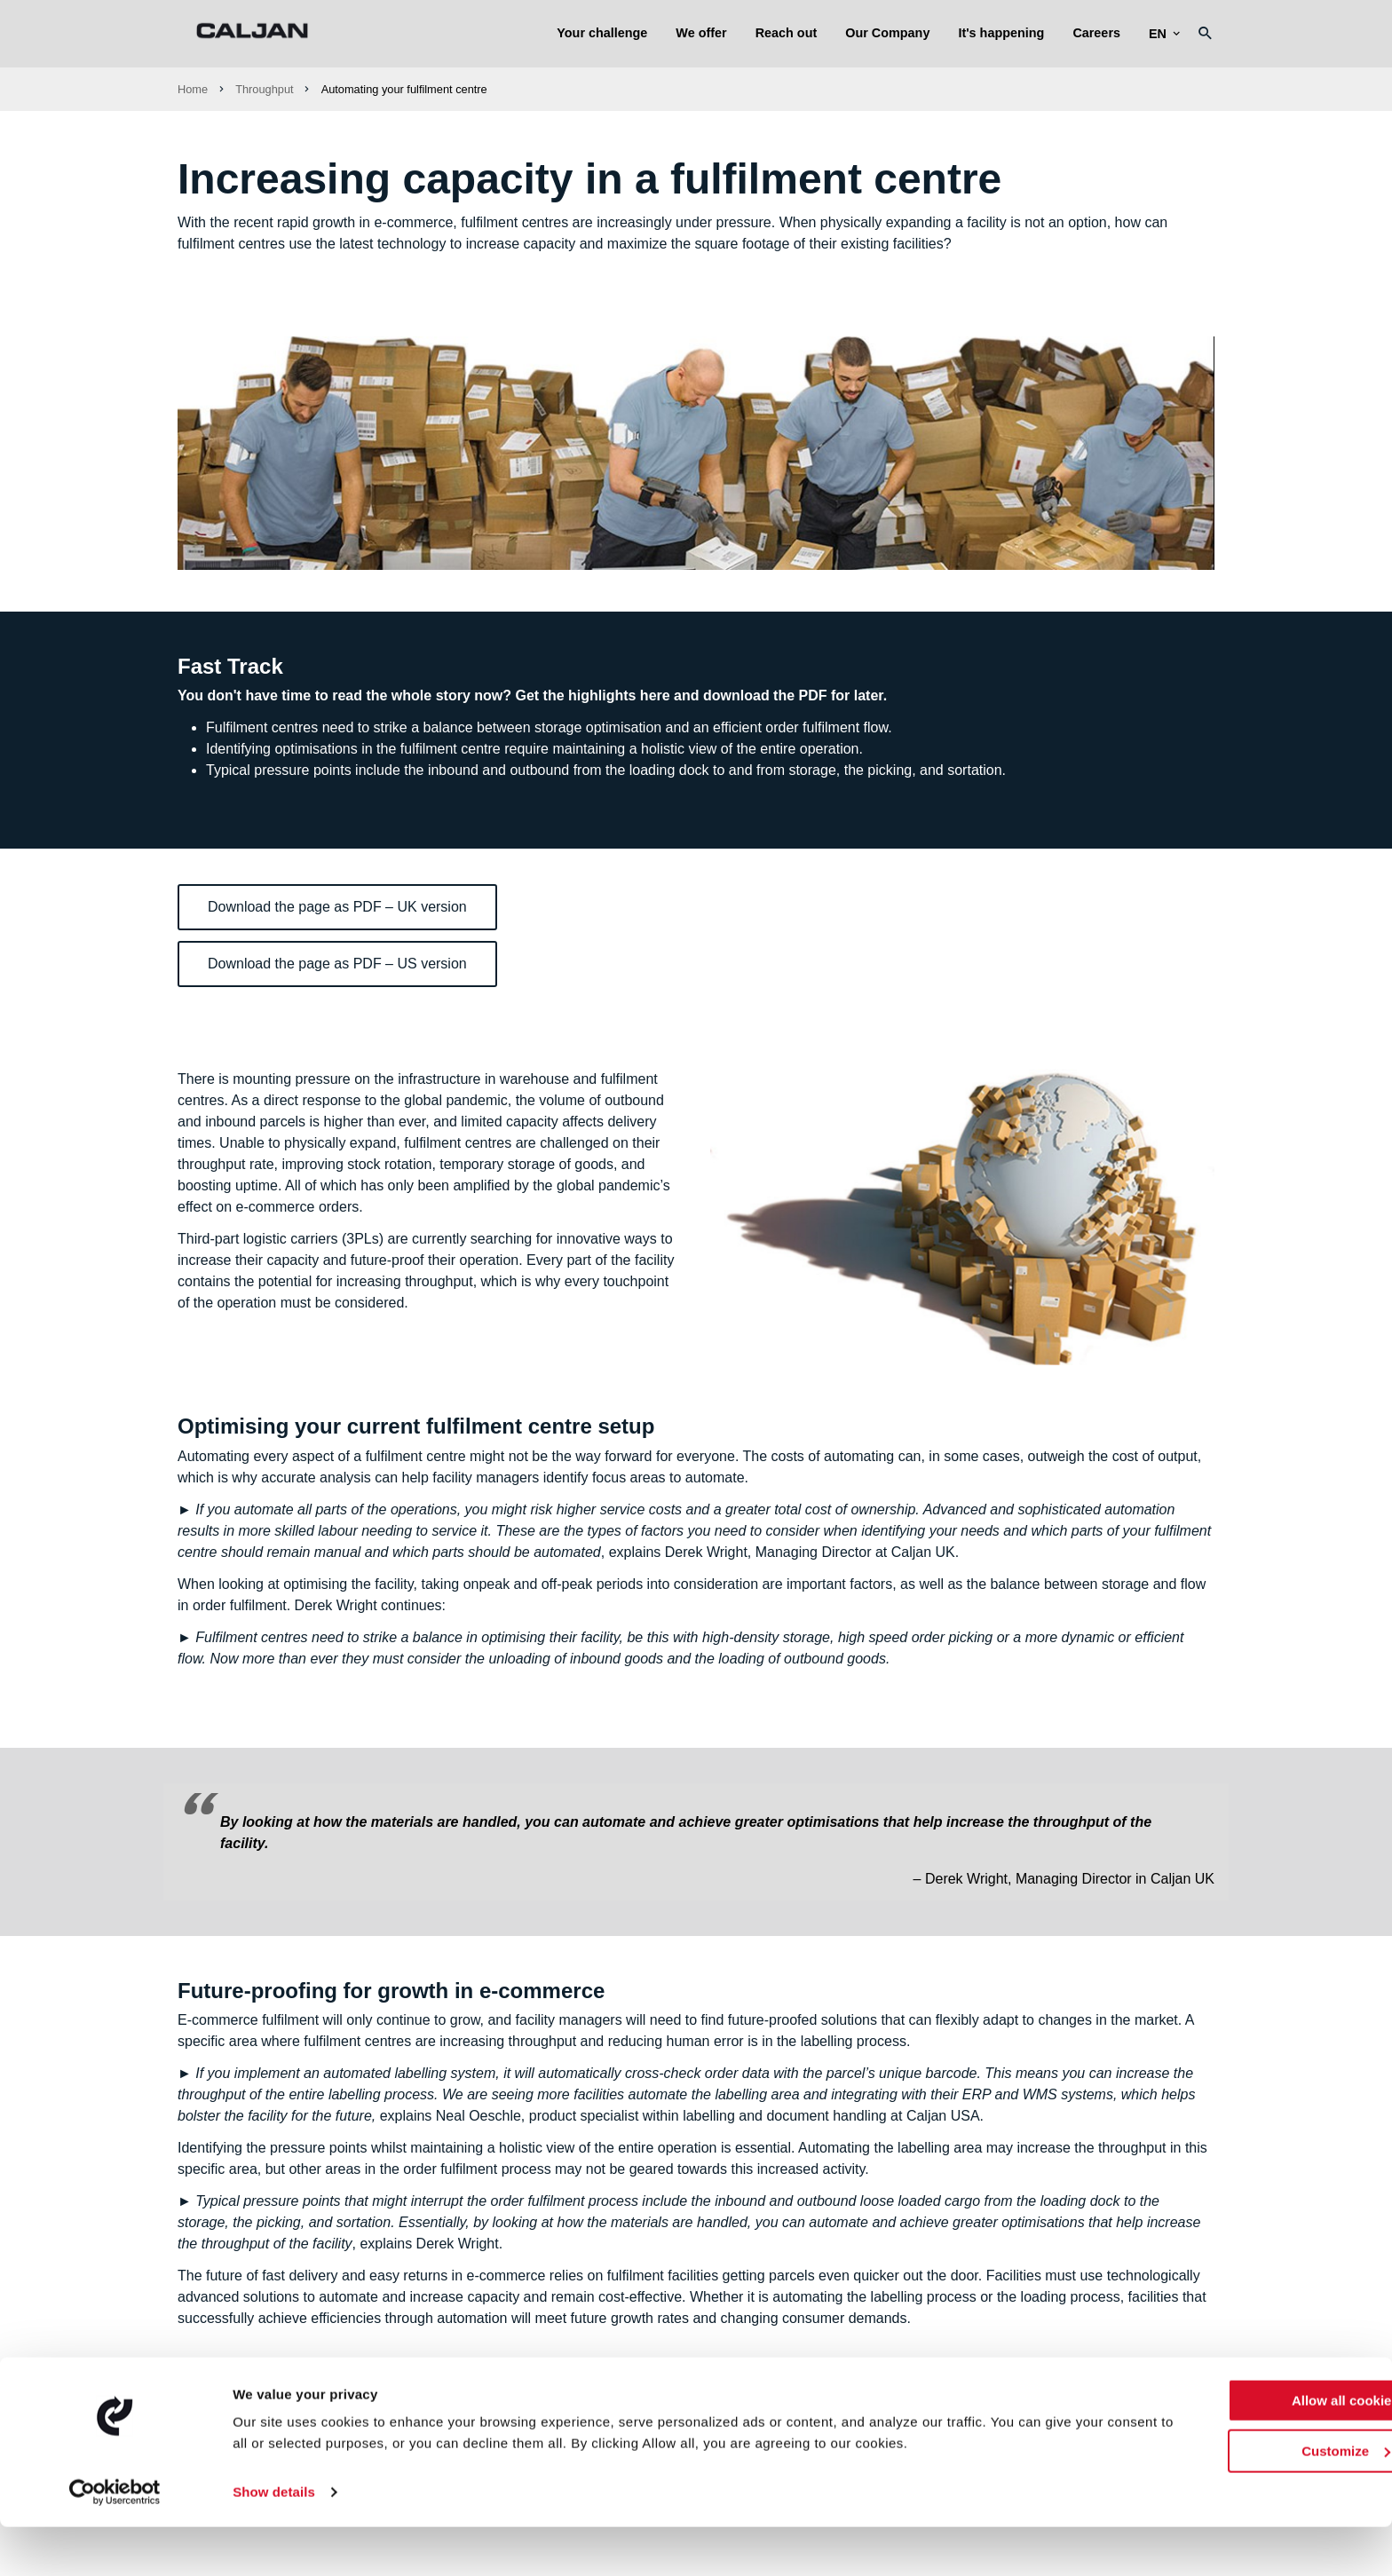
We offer (701, 33)
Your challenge (602, 33)
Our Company (887, 33)
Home (193, 89)
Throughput (264, 89)
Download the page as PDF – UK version (337, 906)
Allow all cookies (1244, 2449)
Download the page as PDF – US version (337, 963)
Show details (274, 2540)
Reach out (786, 33)
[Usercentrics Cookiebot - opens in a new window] (115, 2541)
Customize (1244, 2499)
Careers (1096, 33)
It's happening (1001, 33)
